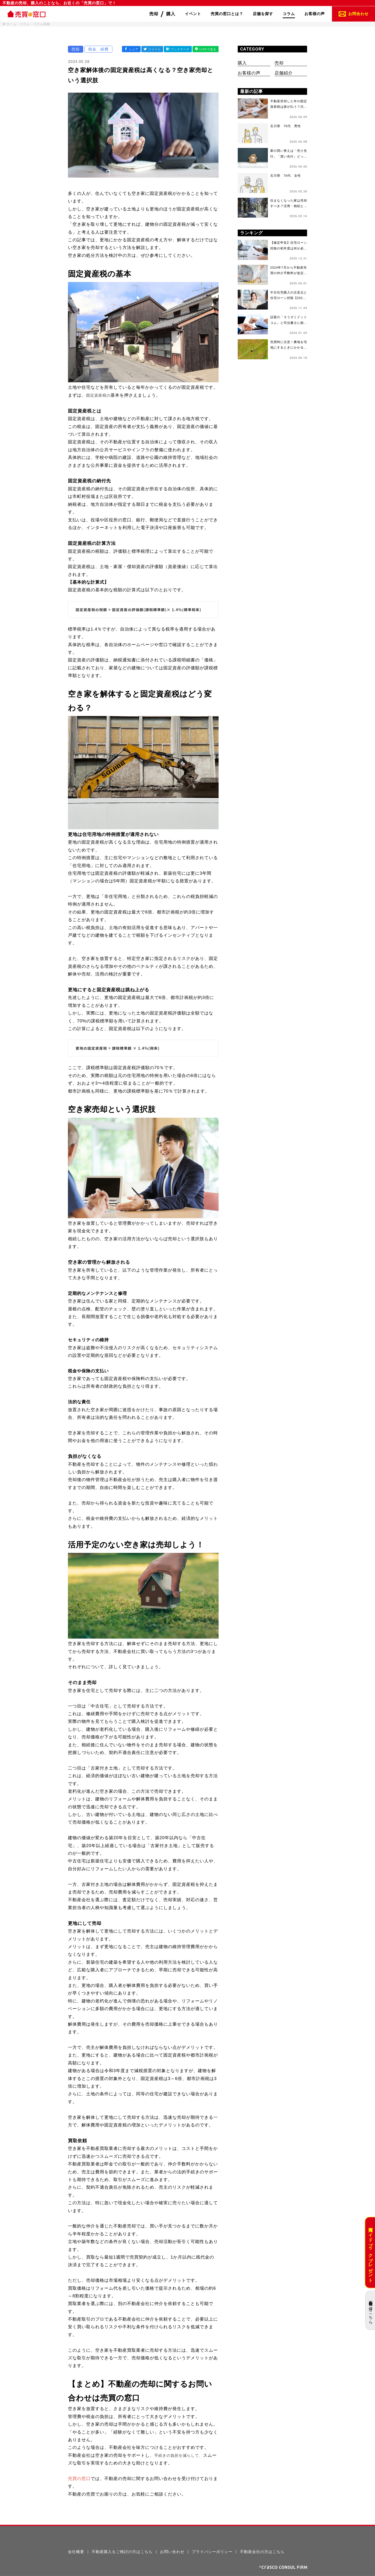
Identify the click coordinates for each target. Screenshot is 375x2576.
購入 (242, 63)
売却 (279, 63)
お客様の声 (249, 73)
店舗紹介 (284, 73)
